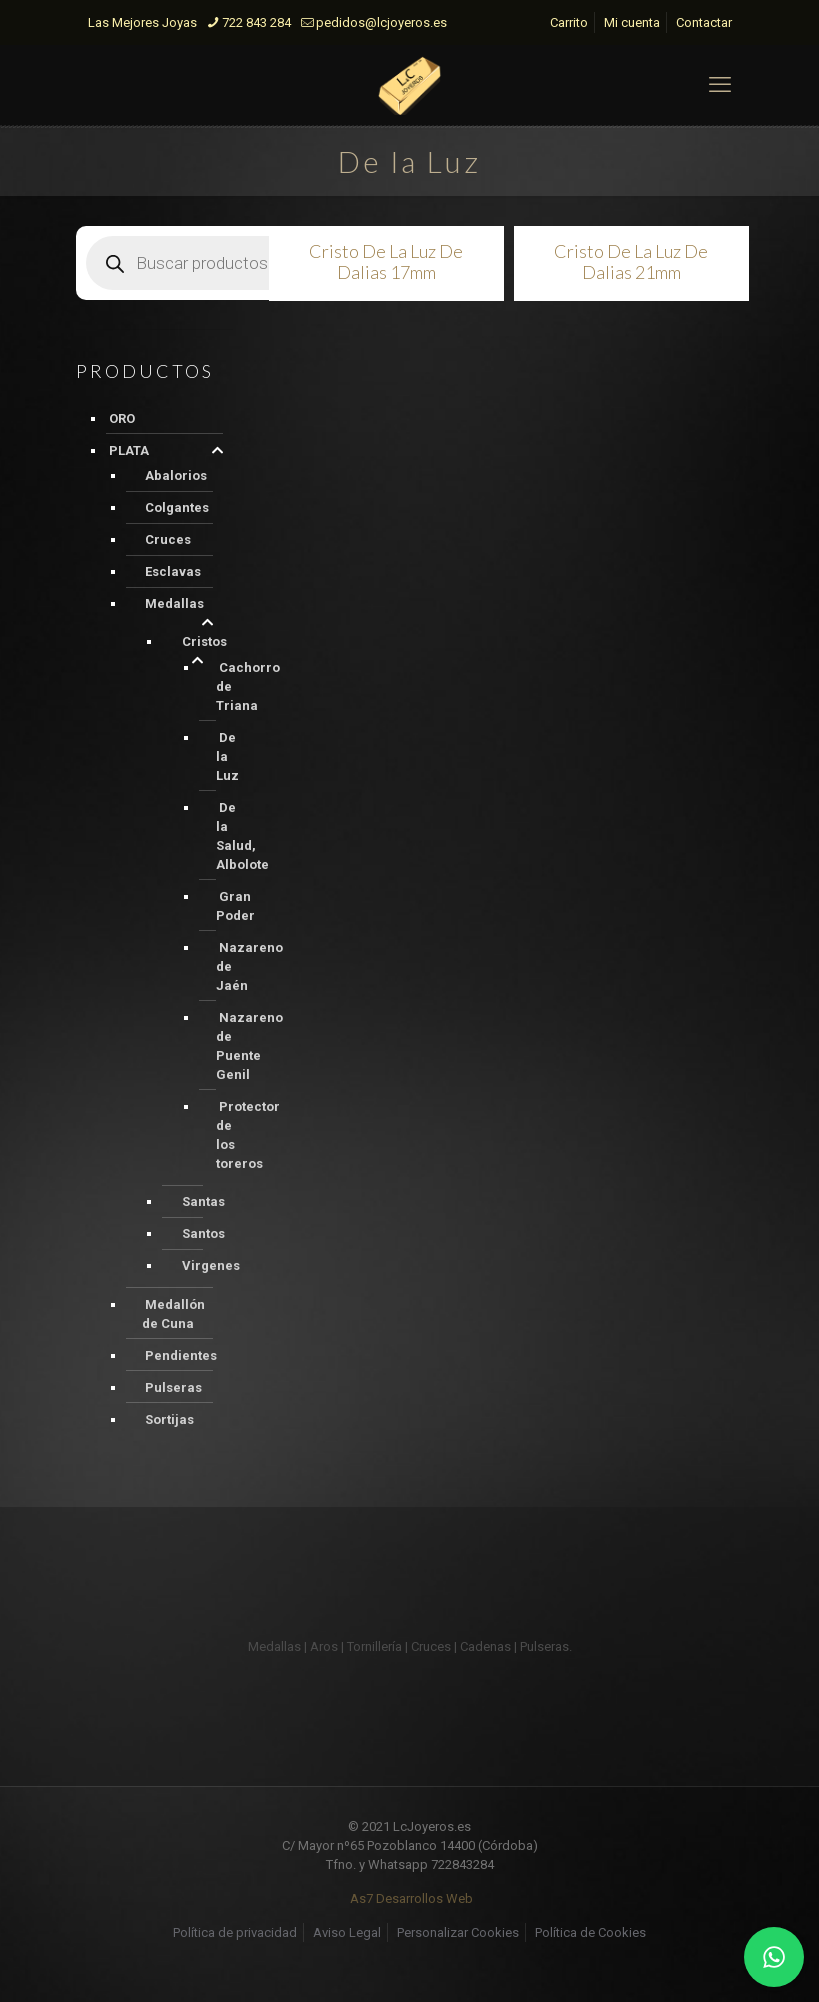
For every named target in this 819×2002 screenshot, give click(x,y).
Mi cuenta (632, 22)
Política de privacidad (235, 1932)
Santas (203, 1201)
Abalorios (176, 475)
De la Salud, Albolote (242, 836)
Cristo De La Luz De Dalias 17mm (386, 261)
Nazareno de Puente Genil (249, 1046)
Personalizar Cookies (458, 1932)
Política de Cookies (590, 1932)
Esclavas (173, 571)
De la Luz (227, 756)
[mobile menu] (720, 85)
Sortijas (169, 1419)
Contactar (704, 22)
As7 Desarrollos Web (411, 1898)
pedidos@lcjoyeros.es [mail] (381, 22)
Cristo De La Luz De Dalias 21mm (631, 261)
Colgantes (177, 507)
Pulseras (173, 1387)
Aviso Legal (347, 1932)
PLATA (129, 450)
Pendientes (181, 1355)
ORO (122, 418)
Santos (203, 1233)
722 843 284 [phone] (256, 22)
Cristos (204, 641)
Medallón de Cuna (173, 1314)
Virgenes (211, 1265)
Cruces (168, 539)
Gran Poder (235, 906)
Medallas (174, 603)
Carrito (569, 22)
